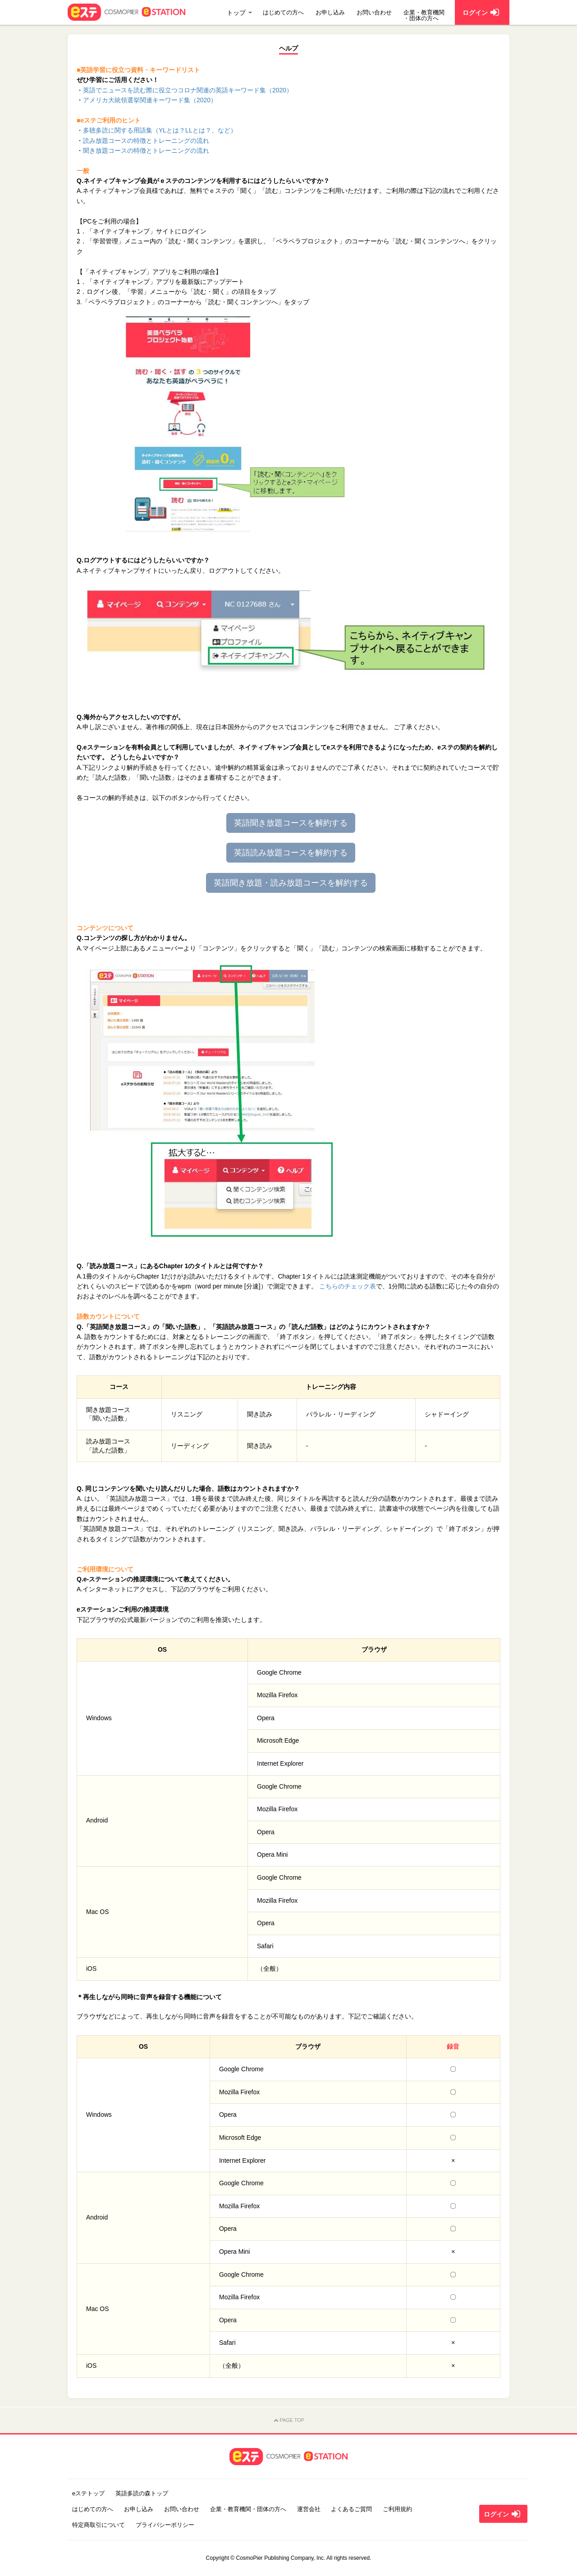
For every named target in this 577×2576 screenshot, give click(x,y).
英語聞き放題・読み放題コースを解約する (291, 882)
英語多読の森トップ (141, 2493)
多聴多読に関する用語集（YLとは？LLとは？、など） (160, 130)
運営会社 (309, 2509)
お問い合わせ (374, 12)
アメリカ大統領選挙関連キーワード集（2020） (150, 100)
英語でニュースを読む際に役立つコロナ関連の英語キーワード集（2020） (188, 90)
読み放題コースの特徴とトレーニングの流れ (146, 140)
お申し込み (330, 12)
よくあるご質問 (351, 2509)
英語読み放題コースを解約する (291, 852)
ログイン (503, 2514)
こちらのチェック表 (347, 1286)
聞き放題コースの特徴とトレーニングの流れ (146, 150)
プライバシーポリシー (165, 2524)
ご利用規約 (397, 2509)
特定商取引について (98, 2524)
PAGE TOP (288, 2420)
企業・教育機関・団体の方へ (423, 15)
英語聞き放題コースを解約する (291, 822)
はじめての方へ (283, 12)
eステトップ (88, 2493)
